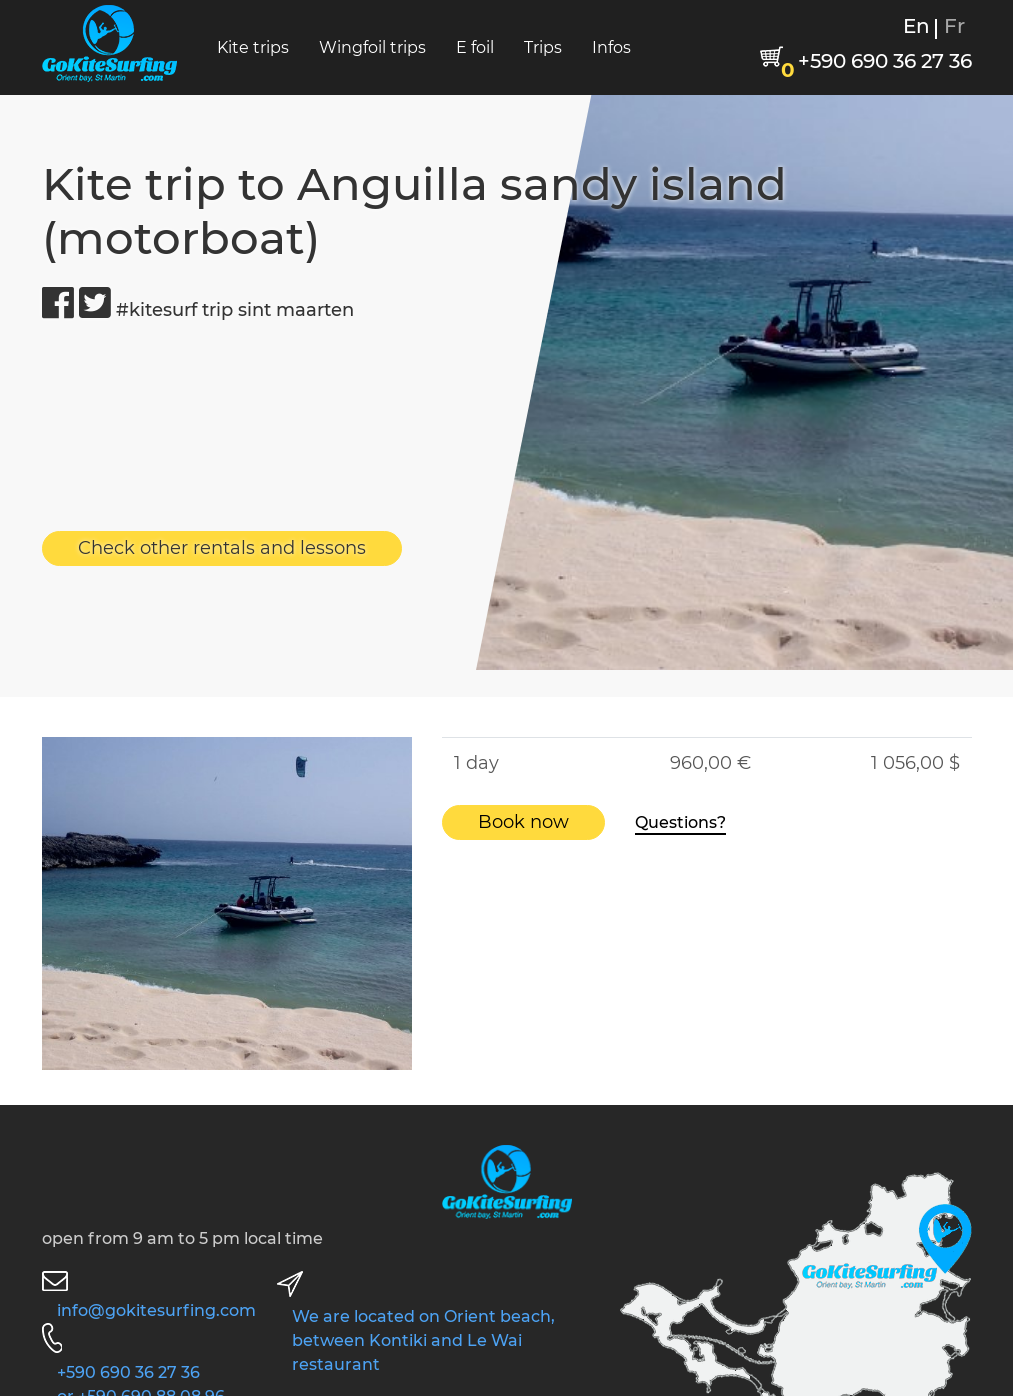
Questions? (680, 822)
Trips (543, 47)
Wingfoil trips (372, 47)
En (916, 26)
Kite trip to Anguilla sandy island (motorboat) (414, 210)
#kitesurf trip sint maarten (235, 310)
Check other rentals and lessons (222, 548)
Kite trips (253, 47)
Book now (523, 822)
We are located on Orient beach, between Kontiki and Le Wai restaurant (423, 1340)
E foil (475, 47)
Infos (611, 47)
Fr (954, 26)
